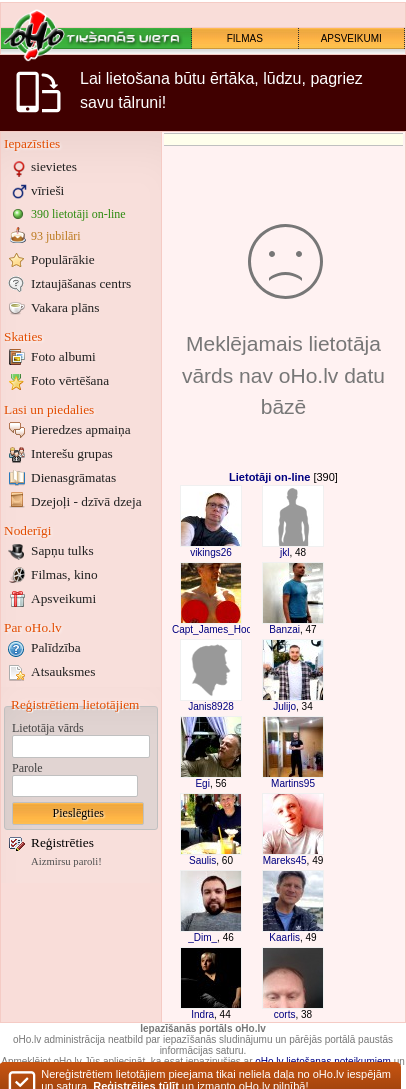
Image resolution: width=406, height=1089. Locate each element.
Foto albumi (63, 356)
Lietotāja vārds (48, 728)
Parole (27, 768)
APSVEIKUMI (351, 38)
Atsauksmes (63, 671)
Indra (202, 1014)
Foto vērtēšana (70, 380)
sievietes (54, 166)
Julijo (284, 706)
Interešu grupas (72, 453)
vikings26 (211, 552)
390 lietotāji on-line (78, 214)
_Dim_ (202, 937)
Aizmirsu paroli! (66, 861)
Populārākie (63, 259)
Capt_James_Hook (214, 629)
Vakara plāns (65, 307)
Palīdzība (56, 647)
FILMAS (245, 38)
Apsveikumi (63, 598)
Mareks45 (285, 860)
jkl (284, 552)
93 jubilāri (56, 236)
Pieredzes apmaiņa (81, 429)
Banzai (284, 629)
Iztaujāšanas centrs (81, 283)
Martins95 (293, 783)
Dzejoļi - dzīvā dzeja (86, 501)
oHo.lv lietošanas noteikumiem (323, 1061)
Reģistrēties (62, 842)
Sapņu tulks (62, 550)
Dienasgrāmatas (73, 477)
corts (285, 1014)
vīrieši (47, 190)
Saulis (202, 860)
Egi (202, 783)
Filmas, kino (64, 574)
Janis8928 (211, 706)
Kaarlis (284, 937)
